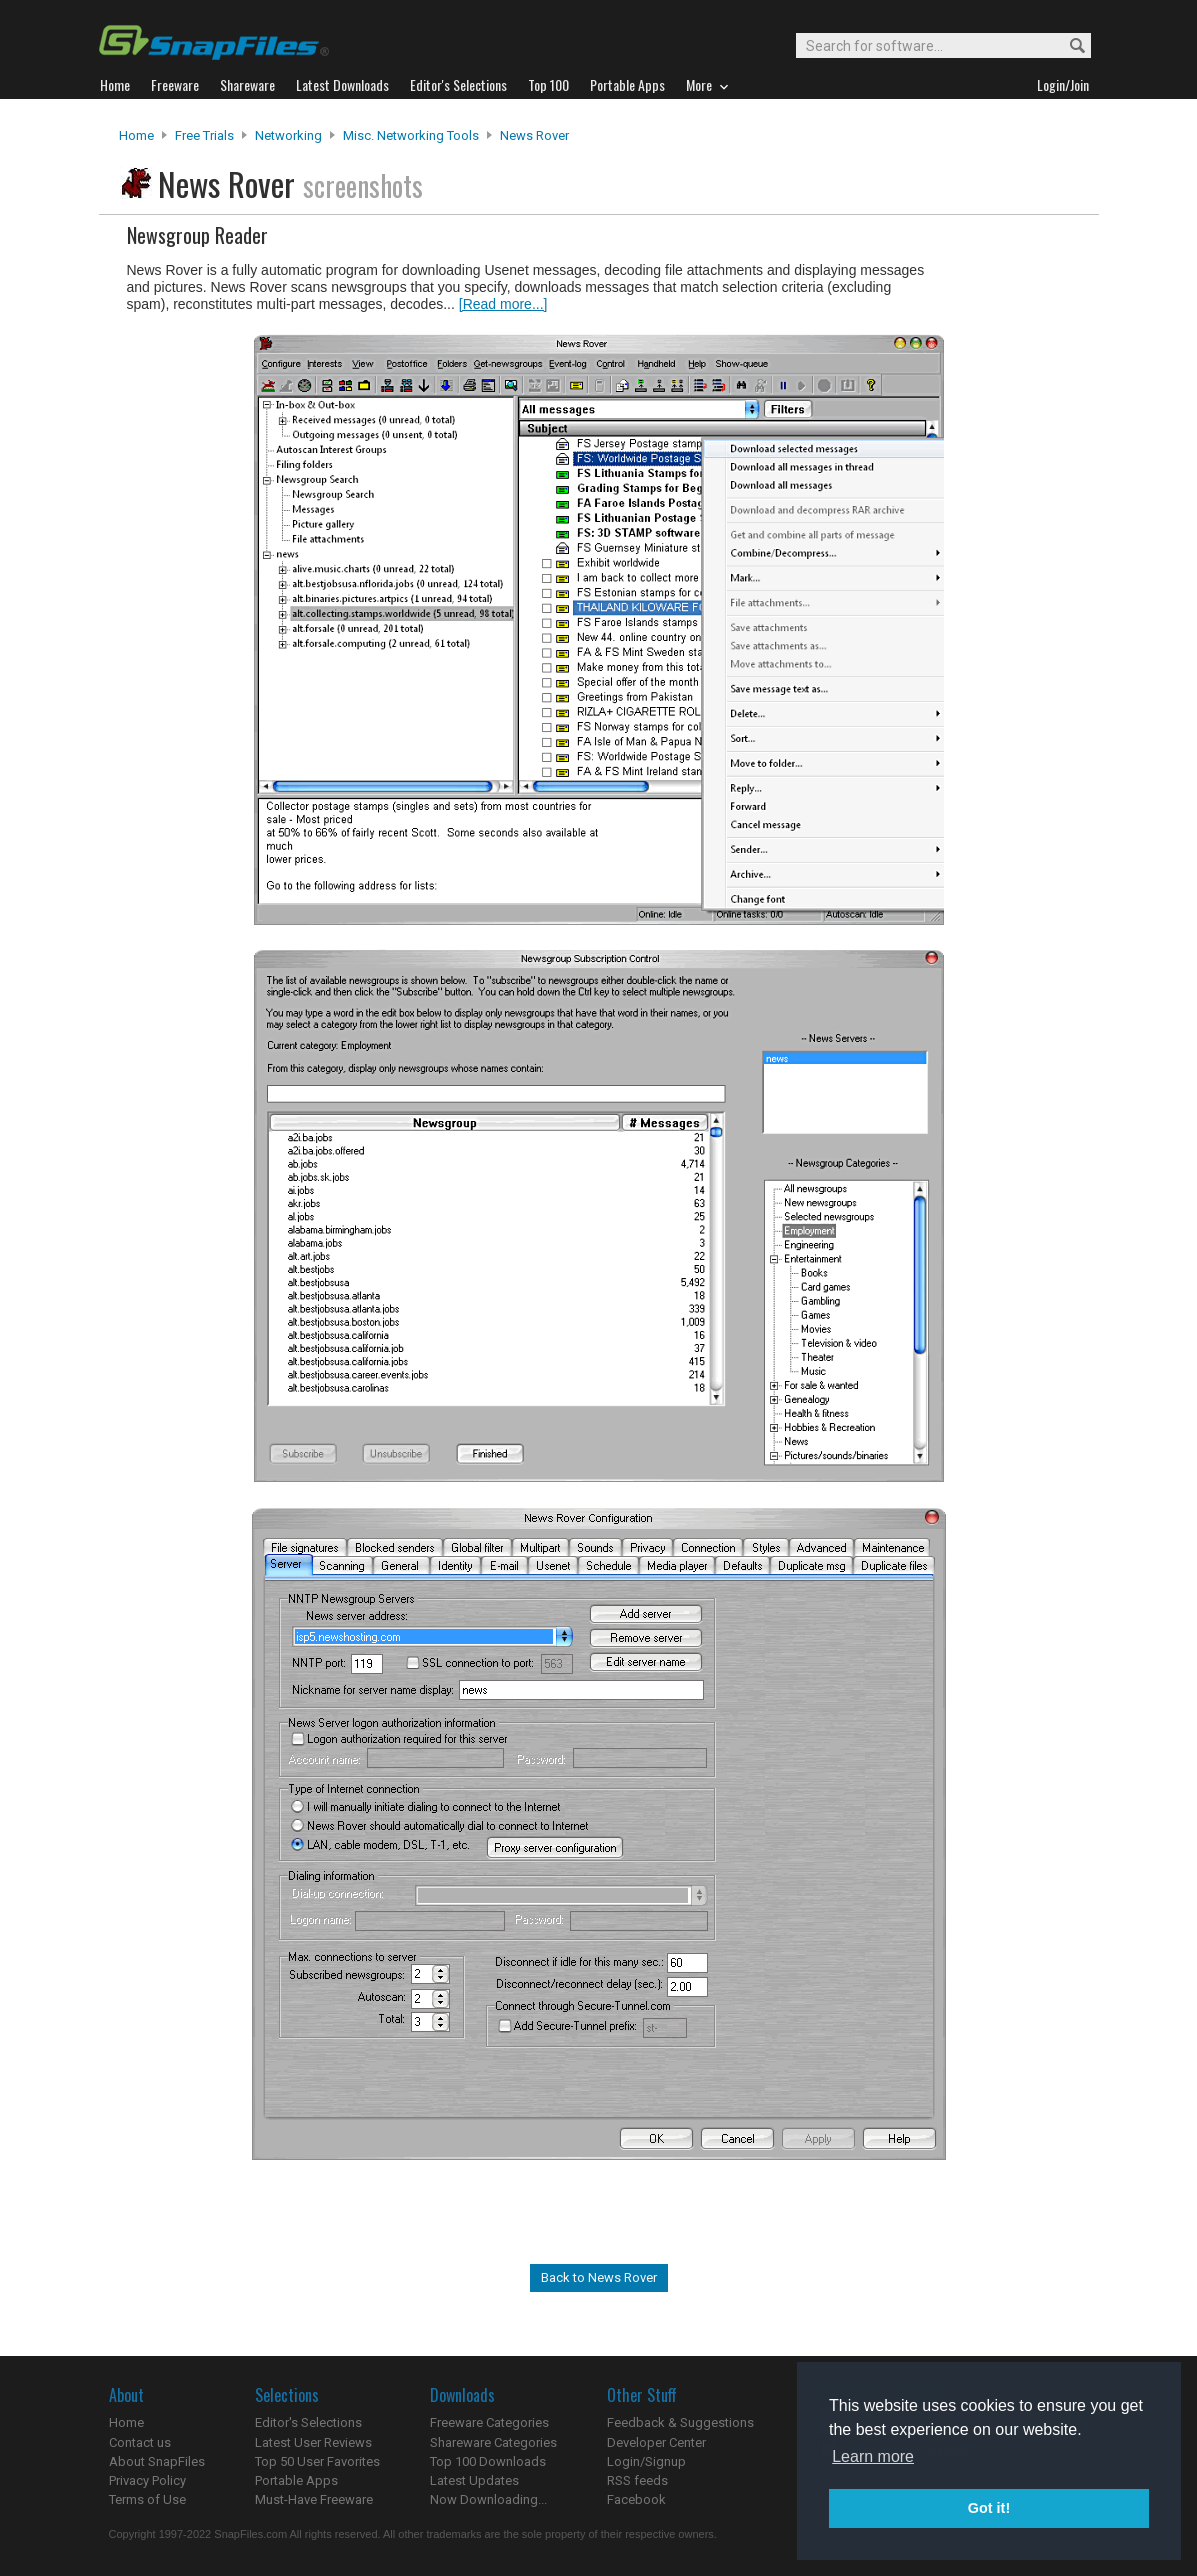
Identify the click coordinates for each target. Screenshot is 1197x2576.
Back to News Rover (599, 2277)
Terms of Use (147, 2499)
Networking (288, 135)
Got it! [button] (989, 2508)
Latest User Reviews (313, 2442)
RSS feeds (637, 2480)
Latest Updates (474, 2480)
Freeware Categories (489, 2422)
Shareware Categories (493, 2442)
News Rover (534, 135)
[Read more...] (503, 304)
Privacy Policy (147, 2480)
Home (136, 135)
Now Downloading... (488, 2499)
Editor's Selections (308, 2422)
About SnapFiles (157, 2461)
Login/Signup (646, 2461)
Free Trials (204, 135)
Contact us (140, 2442)
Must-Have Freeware (314, 2499)
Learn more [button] (873, 2456)
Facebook (636, 2499)
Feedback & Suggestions (680, 2422)
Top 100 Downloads (488, 2461)
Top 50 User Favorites (317, 2461)
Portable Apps (296, 2480)
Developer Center (656, 2442)
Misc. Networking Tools (411, 135)
